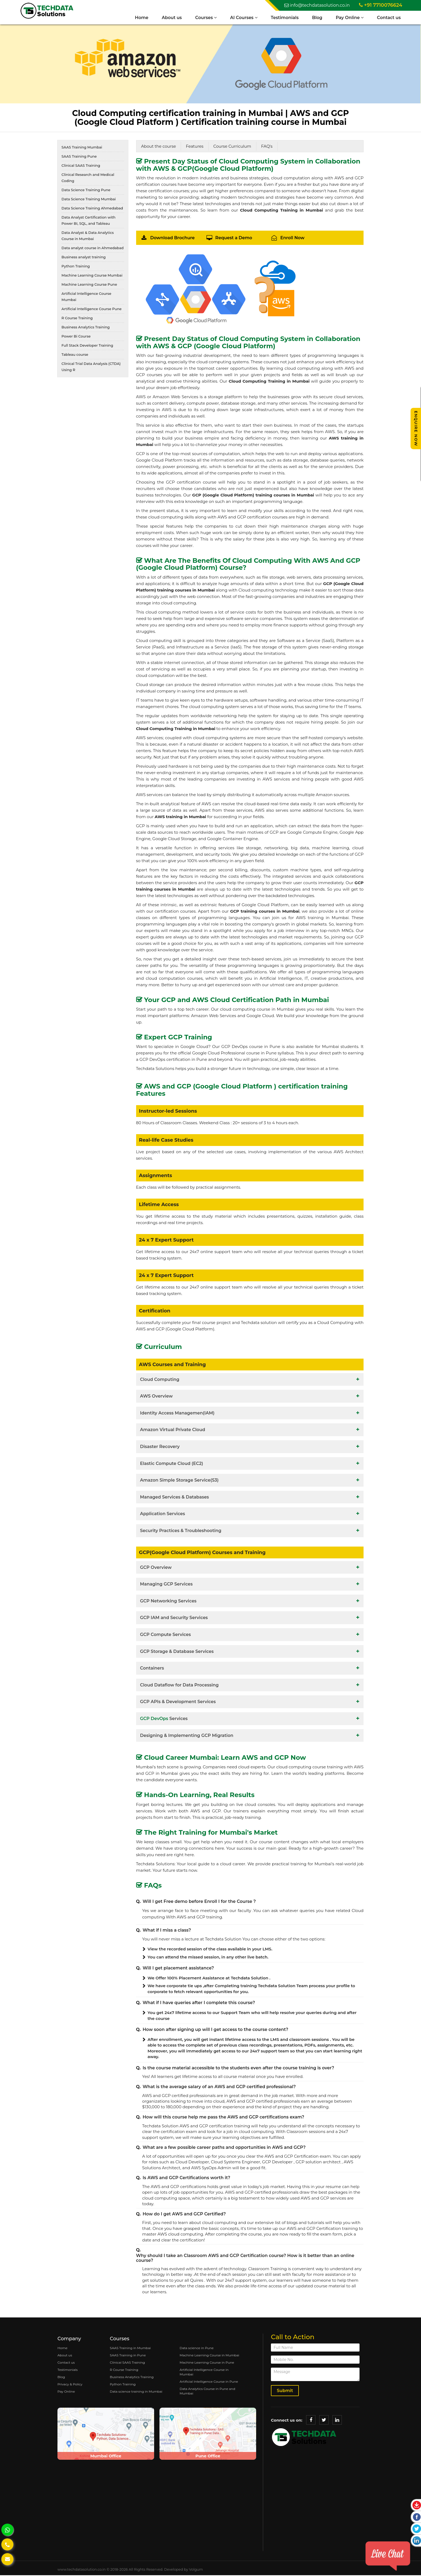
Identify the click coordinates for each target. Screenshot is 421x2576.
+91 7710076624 (380, 5)
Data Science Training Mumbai (88, 200)
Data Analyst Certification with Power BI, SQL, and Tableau (88, 221)
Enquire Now (415, 428)
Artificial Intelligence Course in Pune (209, 2382)
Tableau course (74, 355)
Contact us (388, 17)
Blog (316, 17)
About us (171, 17)
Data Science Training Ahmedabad (92, 209)
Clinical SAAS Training (80, 166)
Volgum (196, 2570)
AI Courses (242, 17)
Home (140, 17)
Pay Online (348, 17)
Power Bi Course (75, 337)
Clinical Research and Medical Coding (87, 178)
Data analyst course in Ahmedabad (92, 248)
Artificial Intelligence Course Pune (91, 309)
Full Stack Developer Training (87, 346)
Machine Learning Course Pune (89, 285)
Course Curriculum (232, 147)
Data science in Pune (197, 2349)
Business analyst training (83, 258)
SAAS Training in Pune (128, 2356)
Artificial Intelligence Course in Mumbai (204, 2372)
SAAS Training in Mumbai (130, 2349)
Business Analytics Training (85, 328)
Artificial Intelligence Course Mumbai (86, 297)
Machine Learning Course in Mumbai (209, 2356)
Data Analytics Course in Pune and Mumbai (207, 2392)
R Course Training (77, 319)
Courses (205, 17)
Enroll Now (292, 238)
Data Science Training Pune (85, 190)
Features (194, 147)
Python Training (75, 267)
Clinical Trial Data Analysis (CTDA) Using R (91, 367)
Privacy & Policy (69, 2385)
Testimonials (283, 17)
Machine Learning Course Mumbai (91, 276)
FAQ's (267, 147)
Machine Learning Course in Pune (207, 2363)
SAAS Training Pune (79, 157)
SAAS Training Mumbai (81, 148)
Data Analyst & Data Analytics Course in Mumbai (87, 236)
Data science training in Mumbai (136, 2392)
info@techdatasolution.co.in (317, 5)
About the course (158, 147)
